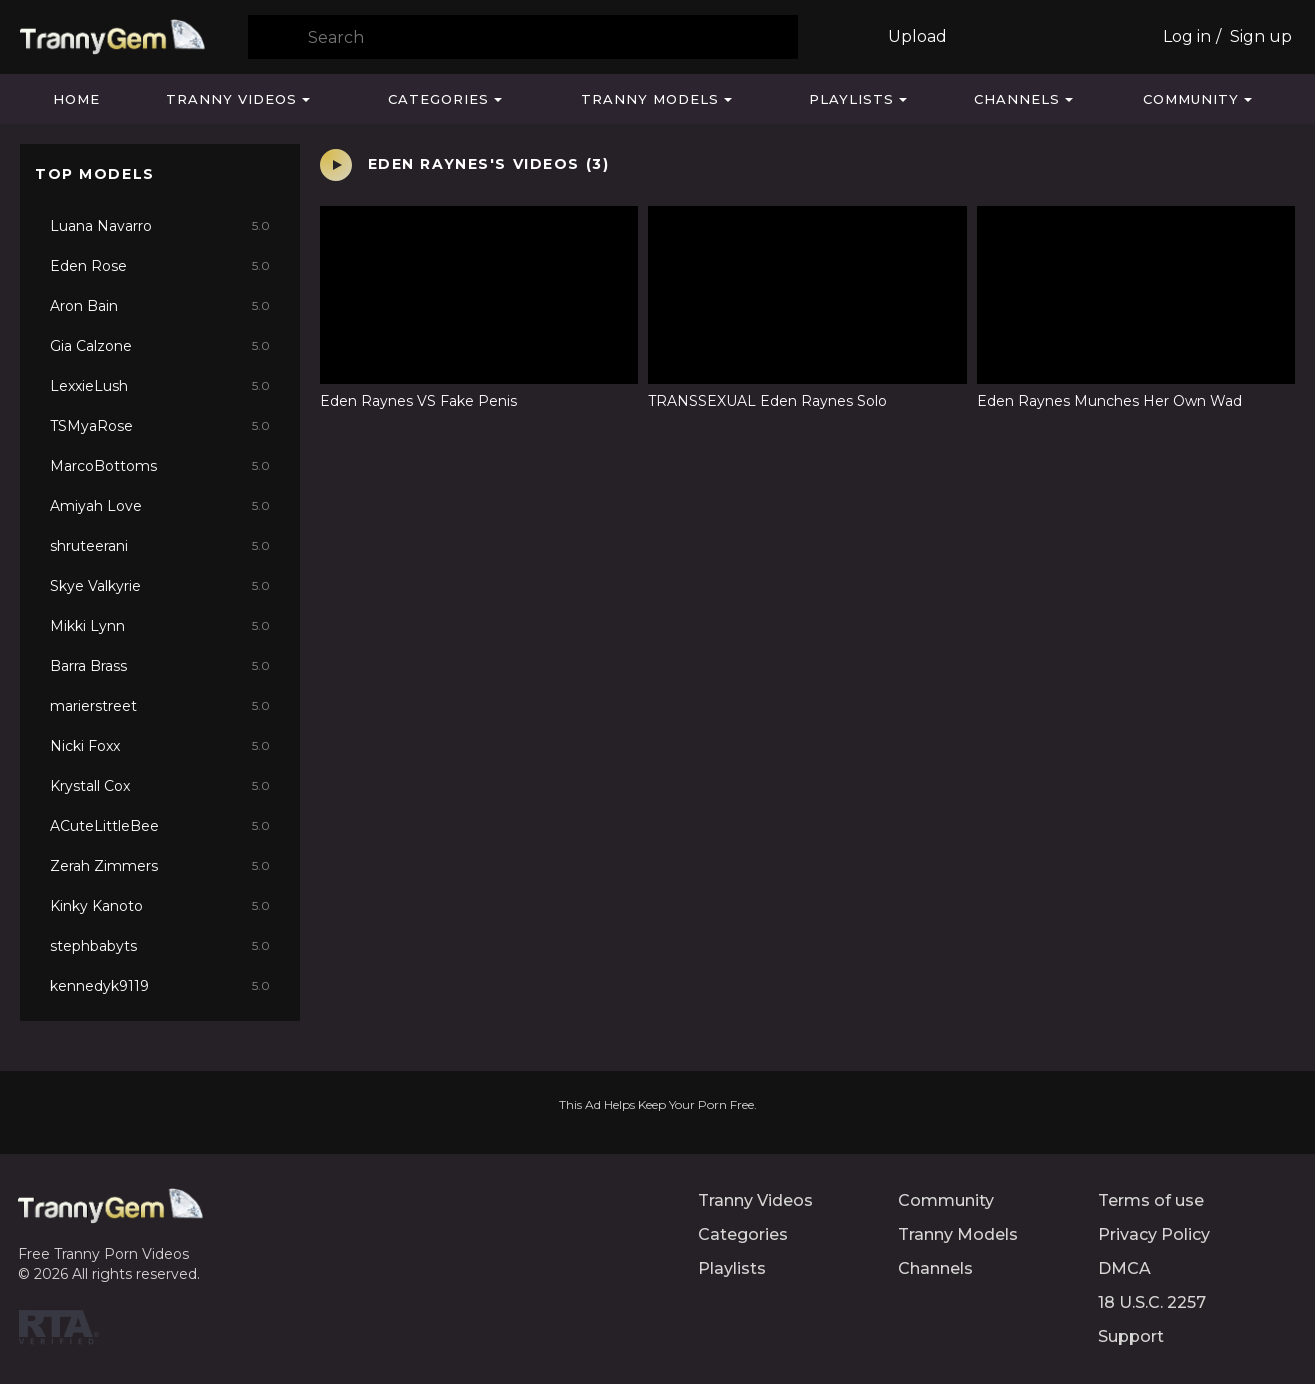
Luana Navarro (160, 226)
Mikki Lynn (160, 626)
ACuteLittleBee (160, 826)
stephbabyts (160, 946)
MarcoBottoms (160, 466)
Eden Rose (160, 266)
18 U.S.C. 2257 (1152, 1302)
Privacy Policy (1154, 1234)
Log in (1187, 36)
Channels (1017, 99)
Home (76, 99)
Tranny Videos (231, 99)
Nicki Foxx (160, 746)
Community (1191, 99)
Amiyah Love (160, 506)
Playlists (851, 99)
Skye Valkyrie (160, 586)
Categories (438, 99)
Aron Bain (160, 306)
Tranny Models (650, 99)
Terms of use (1151, 1200)
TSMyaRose (160, 426)
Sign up (1261, 36)
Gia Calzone (160, 346)
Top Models (95, 174)
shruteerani (160, 546)
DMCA (1124, 1268)
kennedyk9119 (160, 986)
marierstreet (160, 706)
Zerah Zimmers (160, 866)
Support (1131, 1336)
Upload (917, 36)
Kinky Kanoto (160, 906)
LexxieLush (160, 386)
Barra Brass (160, 666)
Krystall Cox (160, 786)
